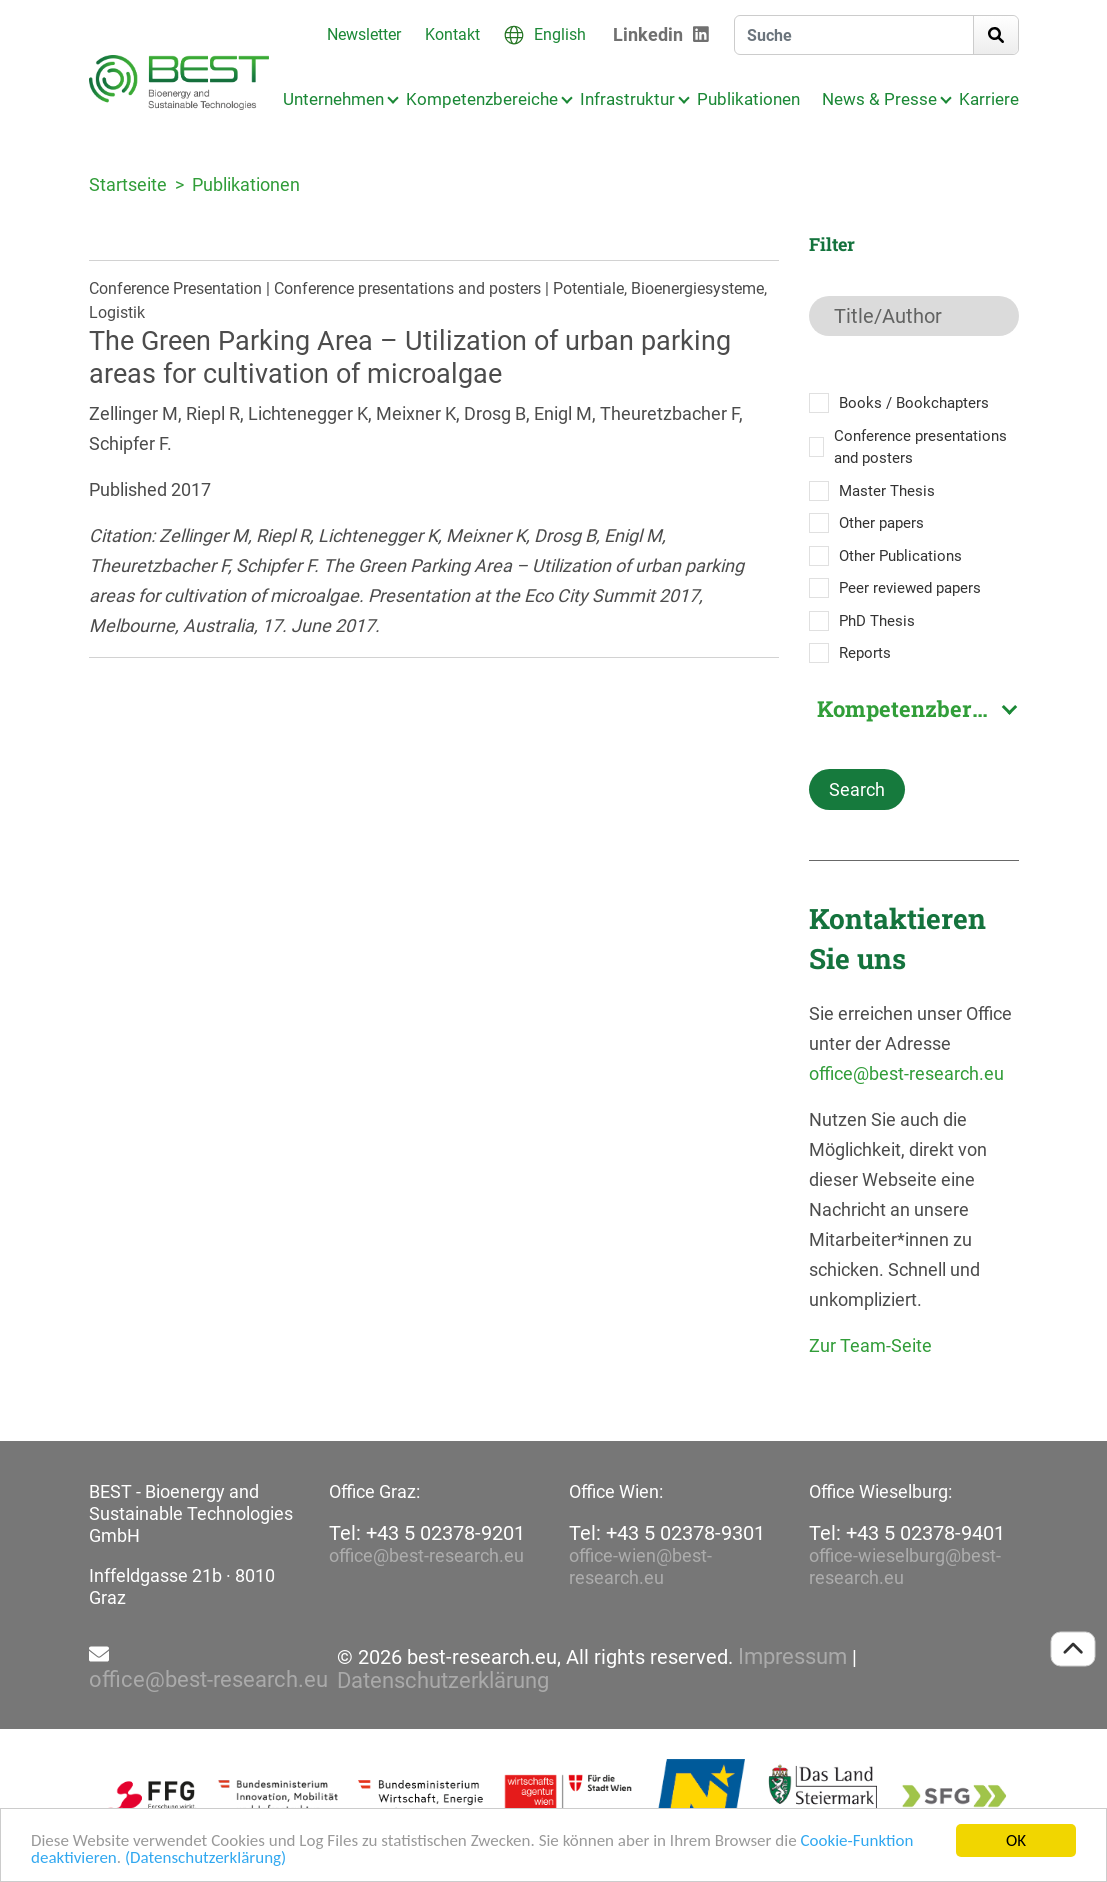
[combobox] (914, 709)
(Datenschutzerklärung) (205, 1859)
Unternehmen (333, 99)
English (560, 34)
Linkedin (648, 34)
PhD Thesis (877, 621)
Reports (865, 653)
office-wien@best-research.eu (640, 1566)
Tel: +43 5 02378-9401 (907, 1533)
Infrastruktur (627, 99)
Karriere (989, 99)
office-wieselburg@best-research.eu (905, 1566)
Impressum (792, 1657)
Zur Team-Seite (870, 1345)
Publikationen (748, 99)
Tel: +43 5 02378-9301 (667, 1533)
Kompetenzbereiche (482, 99)
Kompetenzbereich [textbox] (917, 709)
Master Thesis (887, 491)
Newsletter (364, 34)
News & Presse (879, 99)
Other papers (881, 523)
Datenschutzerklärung (443, 1681)
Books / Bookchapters (914, 403)
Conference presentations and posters (920, 447)
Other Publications (900, 556)
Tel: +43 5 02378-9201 (427, 1533)
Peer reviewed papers (910, 588)
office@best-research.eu (906, 1073)
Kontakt (452, 34)
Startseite (128, 184)
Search (857, 789)
